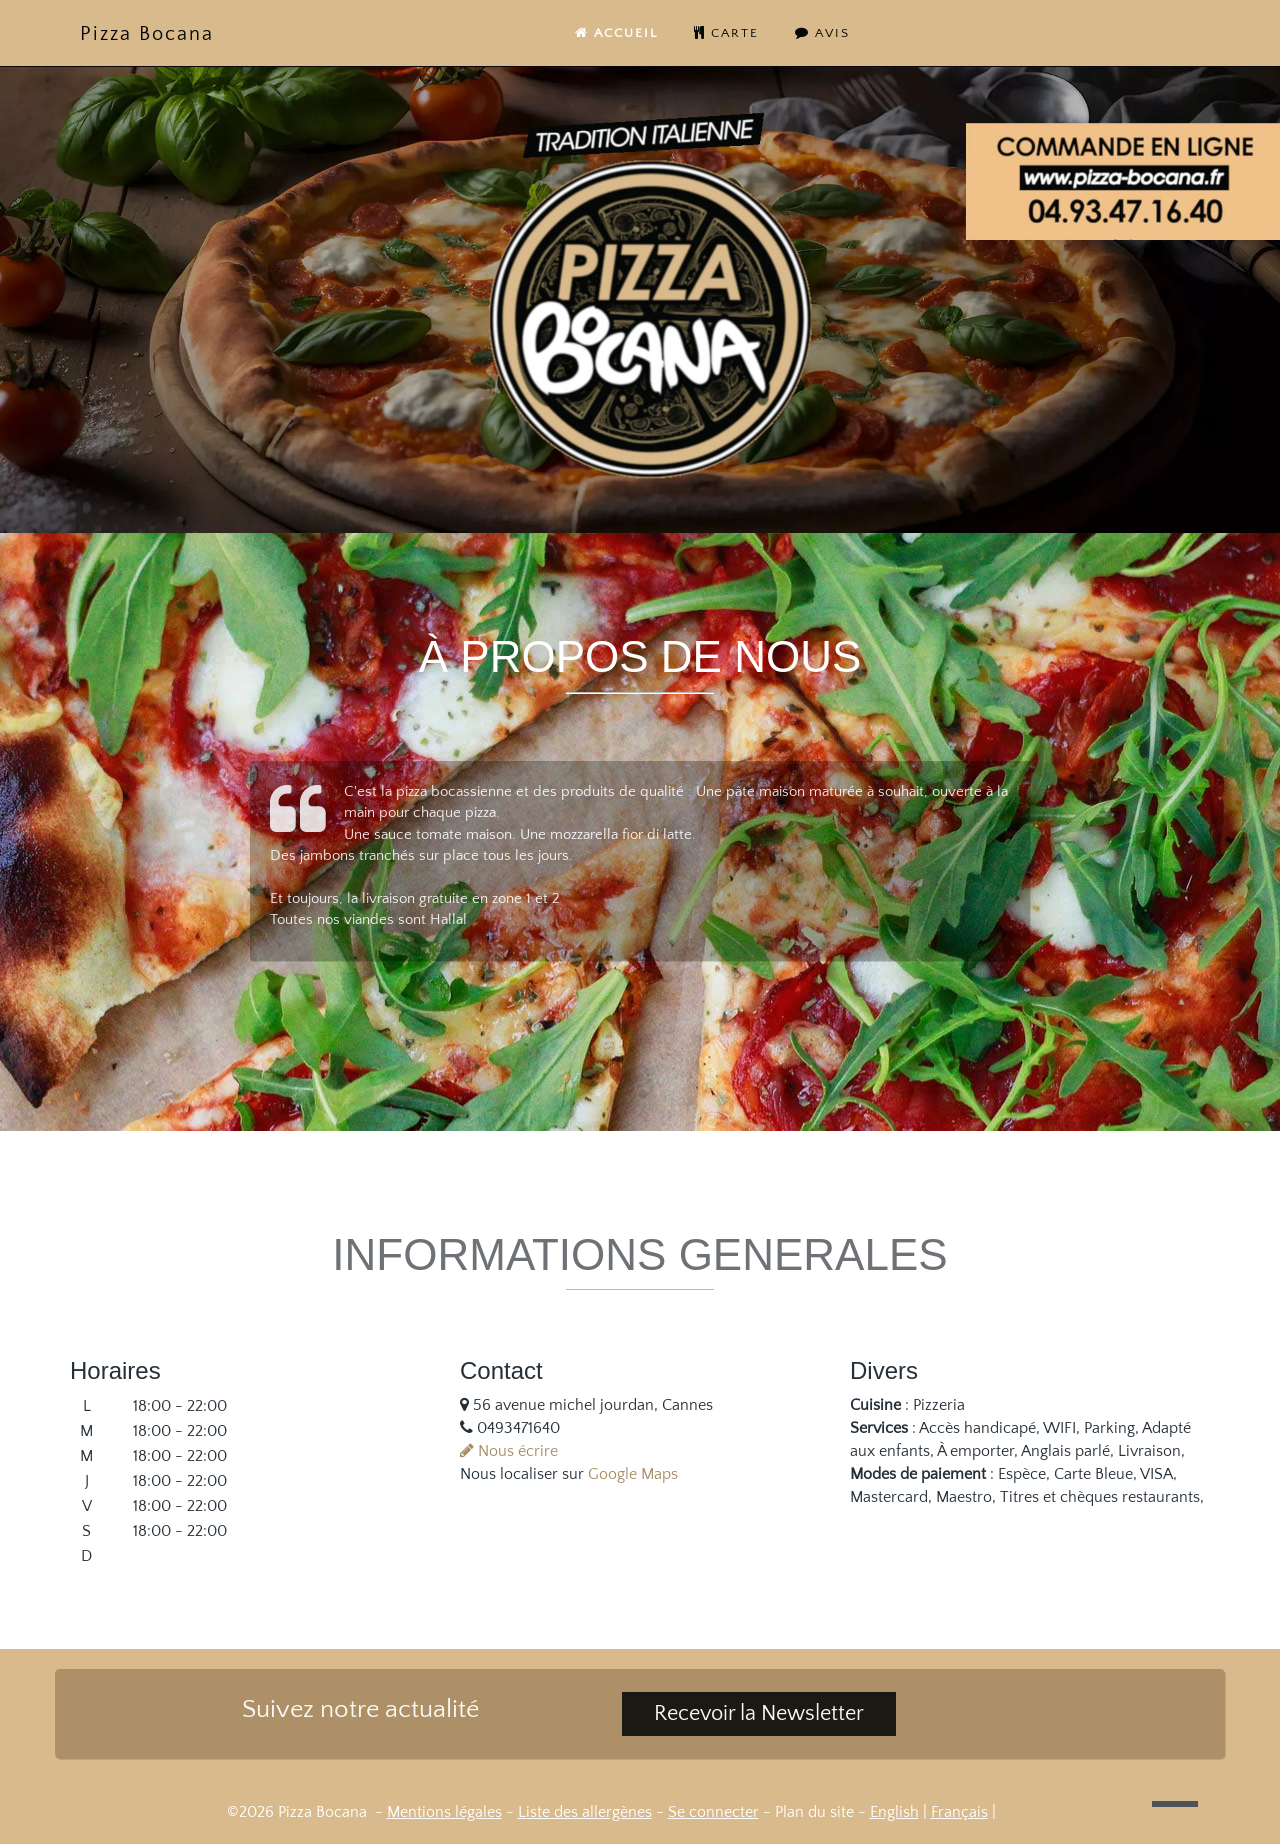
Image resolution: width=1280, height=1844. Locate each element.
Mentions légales (444, 1812)
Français (959, 1812)
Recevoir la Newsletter (759, 1713)
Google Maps (633, 1474)
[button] (1175, 1804)
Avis (822, 33)
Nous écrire (509, 1451)
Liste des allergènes (585, 1812)
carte (726, 33)
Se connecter (713, 1812)
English (894, 1812)
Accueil (616, 33)
